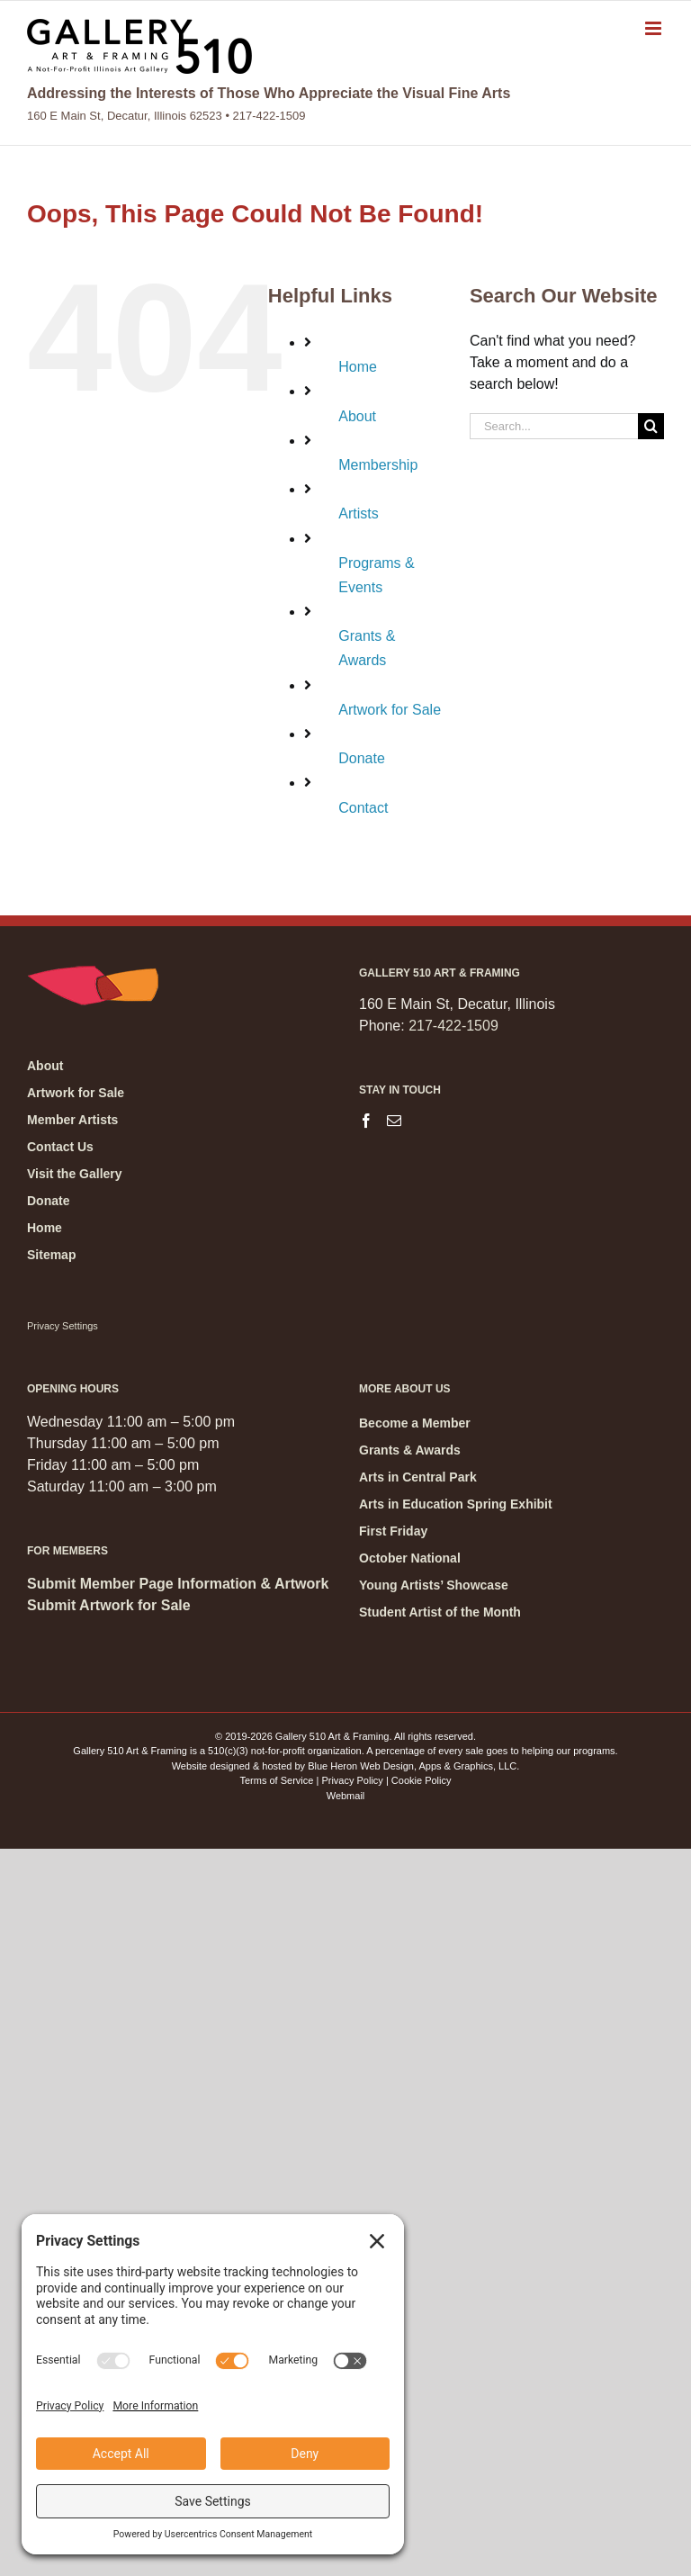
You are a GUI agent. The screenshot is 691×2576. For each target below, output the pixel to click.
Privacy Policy (351, 1780)
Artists (358, 513)
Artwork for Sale (389, 709)
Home (357, 366)
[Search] (651, 426)
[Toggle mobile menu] (654, 28)
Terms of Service (277, 1780)
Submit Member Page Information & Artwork (177, 1583)
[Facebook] (366, 1120)
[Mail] (394, 1120)
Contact (363, 807)
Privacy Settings (62, 1325)
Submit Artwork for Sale (109, 1605)
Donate (361, 758)
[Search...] (554, 426)
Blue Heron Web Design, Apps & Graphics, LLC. (413, 1766)
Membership (377, 465)
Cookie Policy (421, 1780)
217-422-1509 (453, 1025)
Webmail (346, 1795)
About (357, 416)
